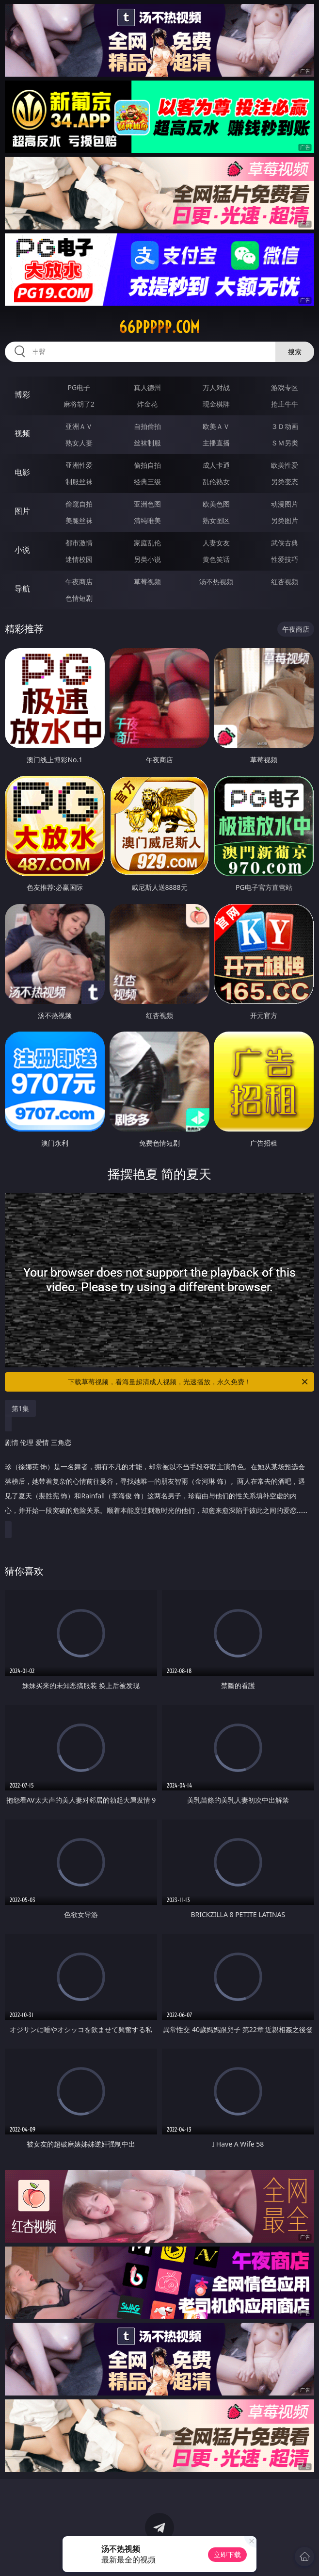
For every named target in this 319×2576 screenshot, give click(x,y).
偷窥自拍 (79, 504)
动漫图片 (284, 504)
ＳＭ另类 (284, 442)
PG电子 (79, 387)
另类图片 (284, 520)
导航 (22, 588)
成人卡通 (216, 465)
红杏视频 (284, 581)
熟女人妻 (79, 442)
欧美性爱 (284, 465)
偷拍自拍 (147, 465)
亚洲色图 (147, 504)
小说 (22, 549)
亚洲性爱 (79, 465)
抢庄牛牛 (284, 404)
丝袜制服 (147, 442)
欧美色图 (216, 504)
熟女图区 (216, 520)
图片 (22, 511)
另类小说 (147, 559)
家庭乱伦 (147, 542)
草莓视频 (147, 581)
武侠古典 (284, 542)
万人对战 (216, 387)
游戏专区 (284, 387)
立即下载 (227, 2554)
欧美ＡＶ (216, 426)
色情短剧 (79, 598)
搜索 (295, 351)
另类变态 (284, 481)
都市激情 (79, 542)
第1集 (20, 1408)
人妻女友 (216, 542)
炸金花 (147, 404)
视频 (22, 433)
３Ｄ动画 (284, 426)
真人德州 (147, 387)
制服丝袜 (79, 481)
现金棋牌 (216, 404)
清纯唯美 (147, 520)
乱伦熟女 (216, 481)
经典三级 (147, 481)
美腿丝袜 (79, 520)
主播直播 (216, 442)
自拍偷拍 (147, 426)
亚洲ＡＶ (79, 426)
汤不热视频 (216, 581)
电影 (22, 472)
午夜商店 (79, 581)
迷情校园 (79, 559)
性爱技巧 (284, 559)
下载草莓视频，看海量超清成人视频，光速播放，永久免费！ (188, 1382)
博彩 (22, 394)
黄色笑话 (216, 559)
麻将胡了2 (79, 404)
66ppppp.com (159, 327)
